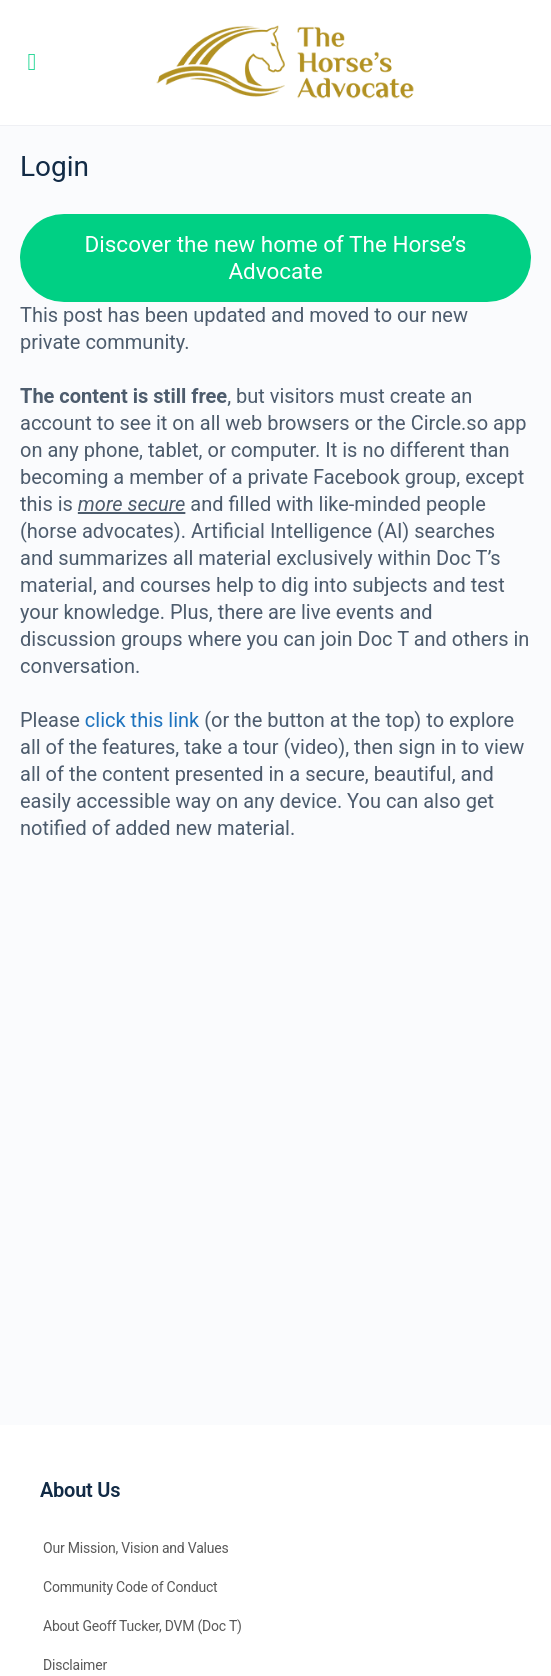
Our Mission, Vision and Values (136, 1548)
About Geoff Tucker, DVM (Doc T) (142, 1626)
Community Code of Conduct (130, 1587)
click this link (142, 720)
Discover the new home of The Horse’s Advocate (276, 257)
